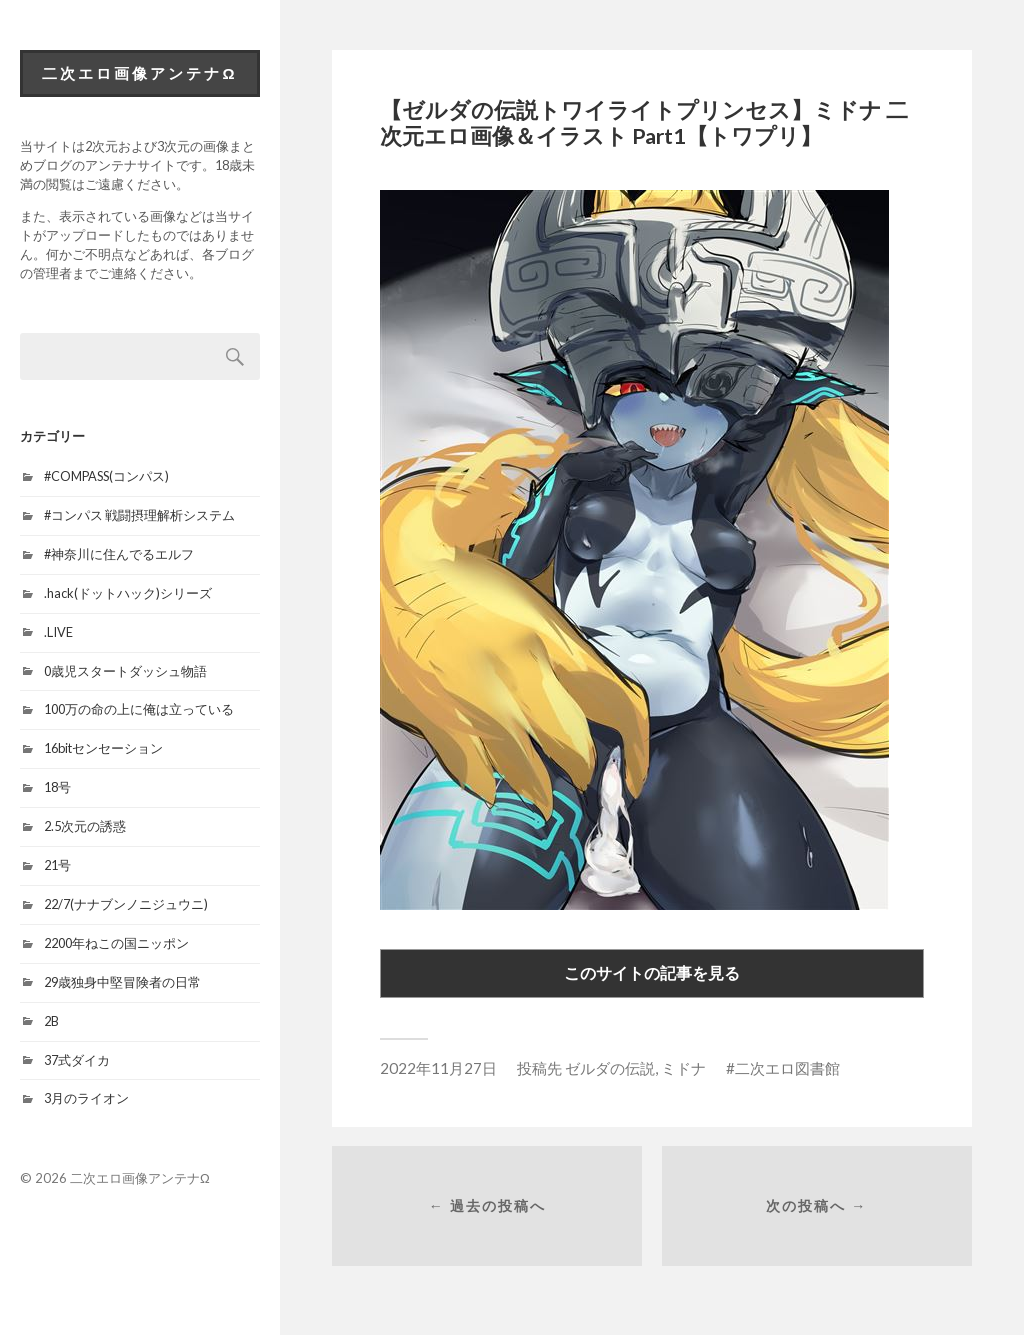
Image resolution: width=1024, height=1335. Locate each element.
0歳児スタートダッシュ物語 (125, 671)
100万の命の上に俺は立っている (139, 709)
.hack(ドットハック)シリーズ (128, 593)
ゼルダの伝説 (610, 1068)
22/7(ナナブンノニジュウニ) (126, 904)
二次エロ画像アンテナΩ (139, 73)
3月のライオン (86, 1098)
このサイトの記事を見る (652, 972)
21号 (57, 865)
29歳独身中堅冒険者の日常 (122, 982)
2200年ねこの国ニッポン (116, 943)
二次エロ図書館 (787, 1068)
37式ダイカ (77, 1060)
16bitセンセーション (103, 748)
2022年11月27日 (438, 1068)
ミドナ (683, 1068)
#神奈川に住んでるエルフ (119, 554)
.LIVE (58, 632)
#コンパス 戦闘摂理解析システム (139, 515)
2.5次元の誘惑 (85, 826)
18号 (57, 787)
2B (51, 1021)
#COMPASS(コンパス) (106, 476)
